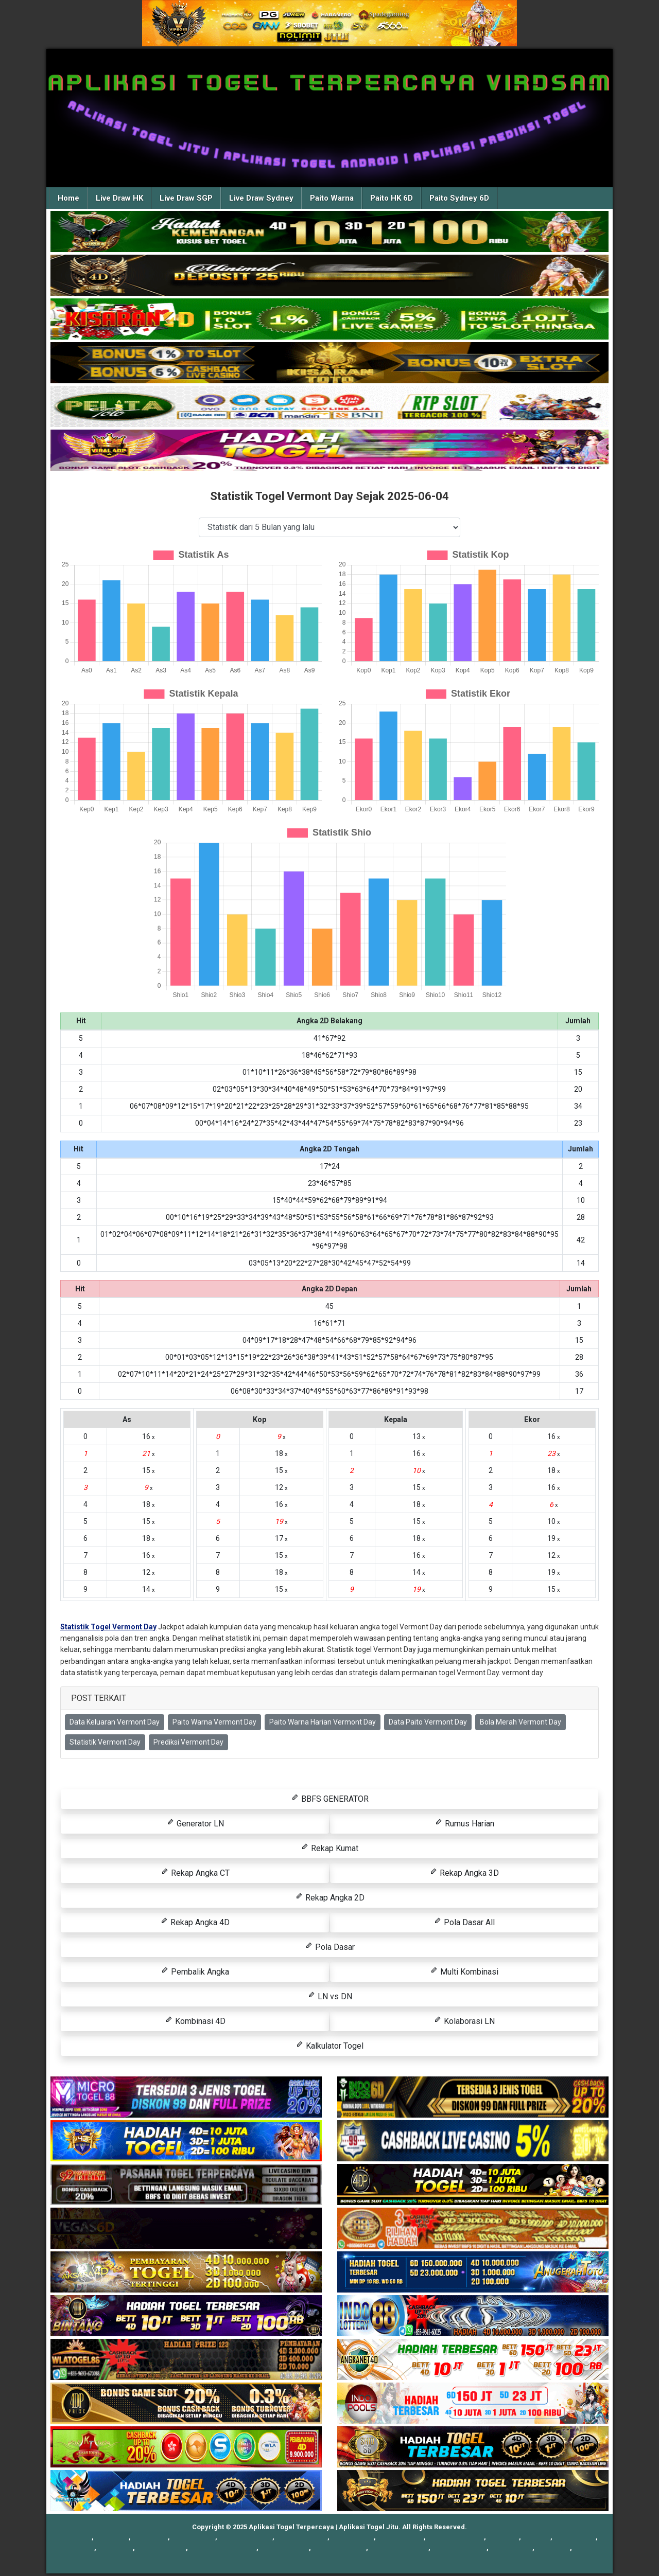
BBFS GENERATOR (330, 1798)
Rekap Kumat (329, 1847)
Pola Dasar (330, 1946)
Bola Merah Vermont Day (520, 1722)
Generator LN (195, 1823)
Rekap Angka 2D (330, 1897)
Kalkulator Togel (329, 2045)
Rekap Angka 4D (195, 1921)
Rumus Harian (464, 1823)
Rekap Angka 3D (464, 1872)
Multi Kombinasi (464, 1971)
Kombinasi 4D (195, 2020)
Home (68, 198)
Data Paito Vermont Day (428, 1722)
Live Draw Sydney (261, 198)
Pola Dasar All (464, 1921)
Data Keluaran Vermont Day (115, 1722)
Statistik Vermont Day (105, 1742)
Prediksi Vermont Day (188, 1742)
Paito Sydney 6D (459, 198)
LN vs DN (329, 1996)
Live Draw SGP (186, 198)
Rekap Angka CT (195, 1872)
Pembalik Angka (195, 1971)
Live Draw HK (119, 198)
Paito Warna (332, 198)
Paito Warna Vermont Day (214, 1722)
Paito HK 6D (391, 198)
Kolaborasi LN (464, 2020)
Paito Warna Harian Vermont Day (322, 1722)
